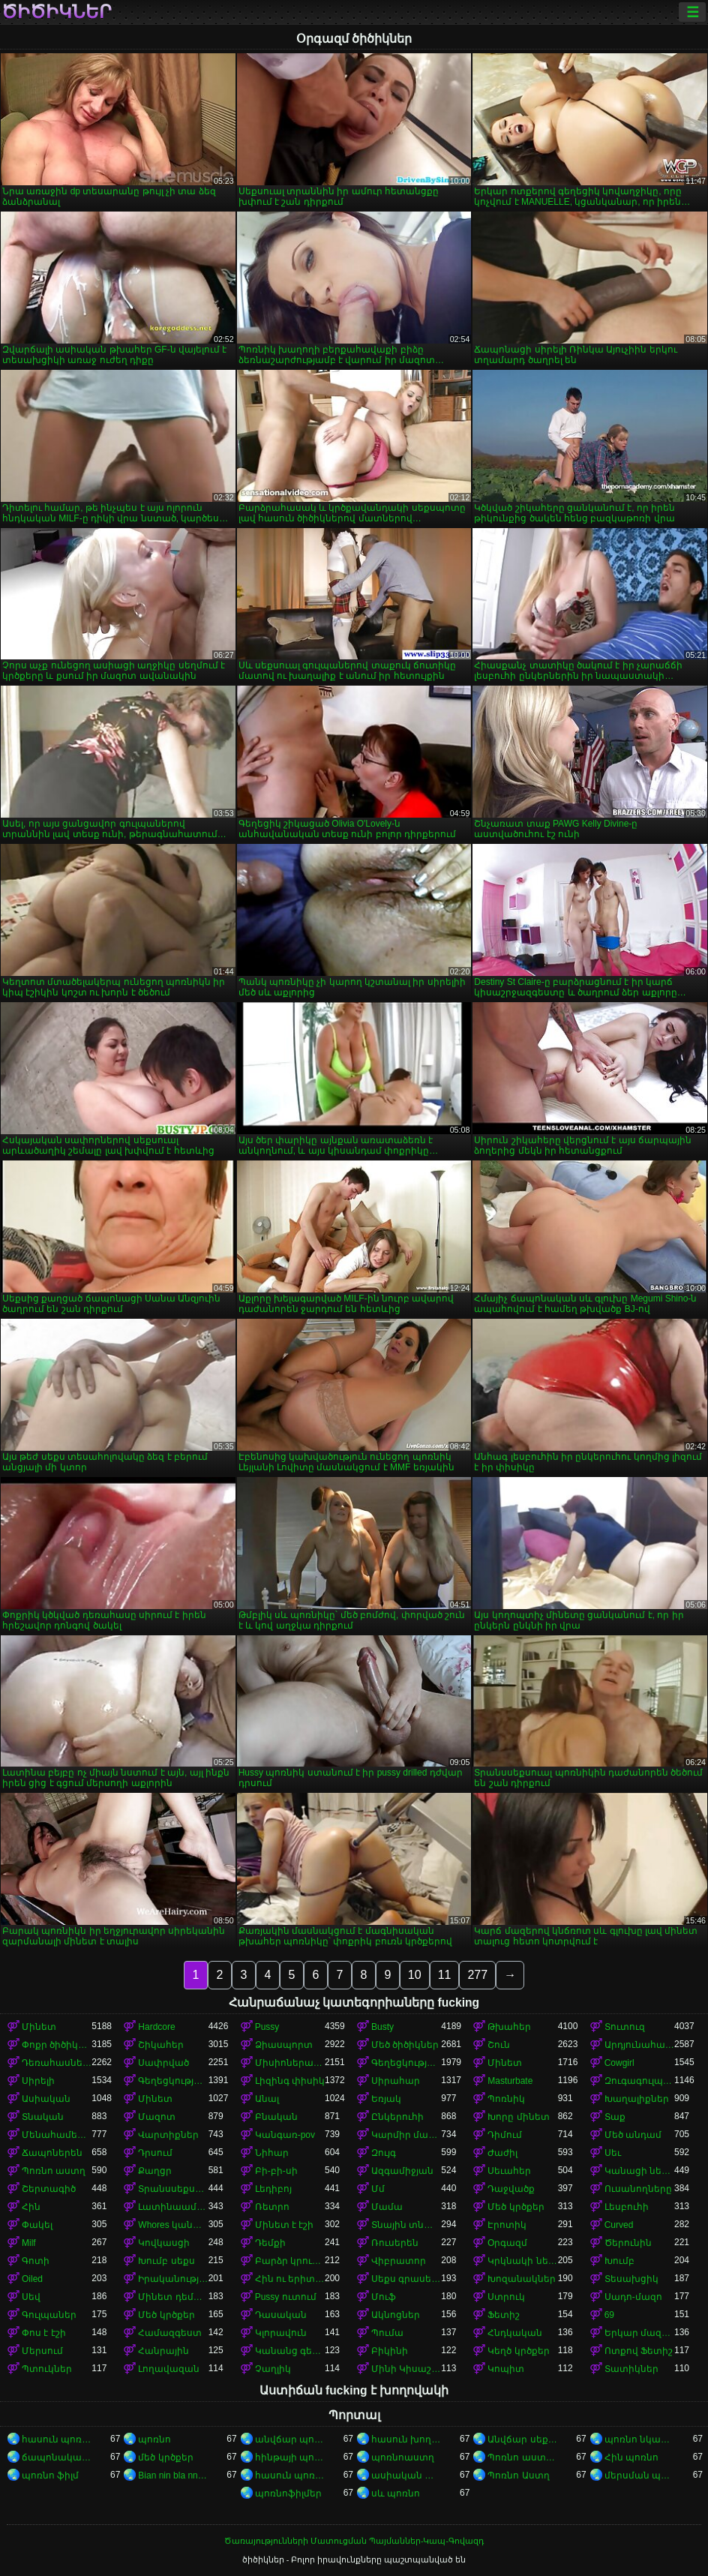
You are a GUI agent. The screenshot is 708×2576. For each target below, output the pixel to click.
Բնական (276, 2117)
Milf (29, 2243)
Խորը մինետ (518, 2117)
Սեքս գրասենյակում (406, 2279)
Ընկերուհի (397, 2117)
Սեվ (31, 2297)
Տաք (615, 2117)
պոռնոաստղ (402, 2457)
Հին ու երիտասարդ (290, 2279)
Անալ (267, 2099)
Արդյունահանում (639, 2045)
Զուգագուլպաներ (639, 2081)
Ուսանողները (638, 2189)
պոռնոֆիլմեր (288, 2493)
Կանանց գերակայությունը (290, 2351)
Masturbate (510, 2081)
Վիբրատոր (398, 2261)
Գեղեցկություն (173, 2081)
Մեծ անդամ (633, 2135)
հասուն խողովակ (406, 2439)
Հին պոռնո (631, 2457)
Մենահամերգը (57, 2135)
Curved (619, 2225)
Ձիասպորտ (284, 2045)
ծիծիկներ (57, 12)
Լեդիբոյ (273, 2189)
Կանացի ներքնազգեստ (639, 2171)
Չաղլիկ (273, 2369)
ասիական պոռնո (406, 2475)
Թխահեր (509, 2027)
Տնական (43, 2117)
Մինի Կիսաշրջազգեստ (406, 2369)
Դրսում (155, 2153)
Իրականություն (173, 2279)
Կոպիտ (506, 2369)
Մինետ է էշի (284, 2225)
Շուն (499, 2045)
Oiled (32, 2279)
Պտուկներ (47, 2369)
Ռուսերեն (394, 2243)
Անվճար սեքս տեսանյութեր (522, 2439)
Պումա (387, 2333)
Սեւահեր (509, 2171)
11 (445, 1974)
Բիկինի (389, 2351)
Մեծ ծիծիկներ (405, 2045)
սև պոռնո (395, 2493)
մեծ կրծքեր (165, 2457)
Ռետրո (272, 2207)
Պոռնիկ (506, 2099)
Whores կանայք (173, 2225)
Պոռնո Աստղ (518, 2475)
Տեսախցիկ (631, 2279)
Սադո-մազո (633, 2297)
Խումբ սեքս (166, 2261)
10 (415, 1974)
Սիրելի (38, 2081)
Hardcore (156, 2027)
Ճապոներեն (52, 2153)
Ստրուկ (506, 2297)
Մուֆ (383, 2297)
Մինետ (39, 2027)
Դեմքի (270, 2243)
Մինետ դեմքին (173, 2297)
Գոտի (36, 2261)
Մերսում (42, 2351)
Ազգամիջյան (402, 2171)
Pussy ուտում (285, 2297)
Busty (382, 2027)
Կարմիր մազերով (406, 2135)
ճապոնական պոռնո (57, 2457)
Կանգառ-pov (285, 2135)
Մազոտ (157, 2117)
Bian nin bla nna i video (173, 2475)
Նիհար (272, 2153)
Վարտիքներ (168, 2135)
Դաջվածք (511, 2189)
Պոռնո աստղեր (522, 2457)
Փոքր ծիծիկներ (57, 2045)
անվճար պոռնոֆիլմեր (290, 2439)
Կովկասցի (164, 2243)
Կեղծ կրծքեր (518, 2351)
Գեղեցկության (406, 2063)
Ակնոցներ (395, 2315)
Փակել (37, 2225)
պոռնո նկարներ (639, 2439)
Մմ (378, 2189)
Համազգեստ (170, 2333)
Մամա (387, 2207)
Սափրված (163, 2063)
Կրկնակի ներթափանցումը (522, 2261)
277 (477, 1974)
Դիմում (505, 2135)
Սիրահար (395, 2081)
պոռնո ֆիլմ (50, 2475)
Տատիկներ (631, 2369)
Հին (31, 2207)
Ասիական (46, 2099)
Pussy (267, 2027)
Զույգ (383, 2153)
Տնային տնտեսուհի (406, 2225)
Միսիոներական (290, 2063)
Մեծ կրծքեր (516, 2207)
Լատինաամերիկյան (173, 2207)
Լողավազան (169, 2369)
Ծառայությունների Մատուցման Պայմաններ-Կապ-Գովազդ (354, 2540)
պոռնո (154, 2439)
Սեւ (612, 2153)
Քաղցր (155, 2171)
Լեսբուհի (626, 2207)
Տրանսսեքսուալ (173, 2189)
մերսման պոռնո (639, 2475)
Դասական (281, 2315)
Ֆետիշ (504, 2315)
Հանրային (163, 2351)
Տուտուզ (624, 2027)
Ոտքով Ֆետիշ (638, 2351)
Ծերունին (628, 2243)
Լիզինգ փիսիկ (290, 2081)
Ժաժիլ (503, 2153)
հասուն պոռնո (57, 2439)
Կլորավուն (281, 2333)
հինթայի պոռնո (290, 2457)
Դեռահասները (57, 2063)
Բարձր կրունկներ (290, 2261)
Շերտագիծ (49, 2189)
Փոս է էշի (44, 2333)
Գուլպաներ (49, 2315)
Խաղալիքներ (636, 2099)
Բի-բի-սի (276, 2171)
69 (609, 2315)
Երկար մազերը (639, 2333)
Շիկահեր (161, 2045)
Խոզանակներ (522, 2279)
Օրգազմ (507, 2243)
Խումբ (619, 2261)
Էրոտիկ (507, 2225)
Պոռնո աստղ (54, 2171)
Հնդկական (515, 2333)
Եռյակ (386, 2099)
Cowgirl (619, 2063)
